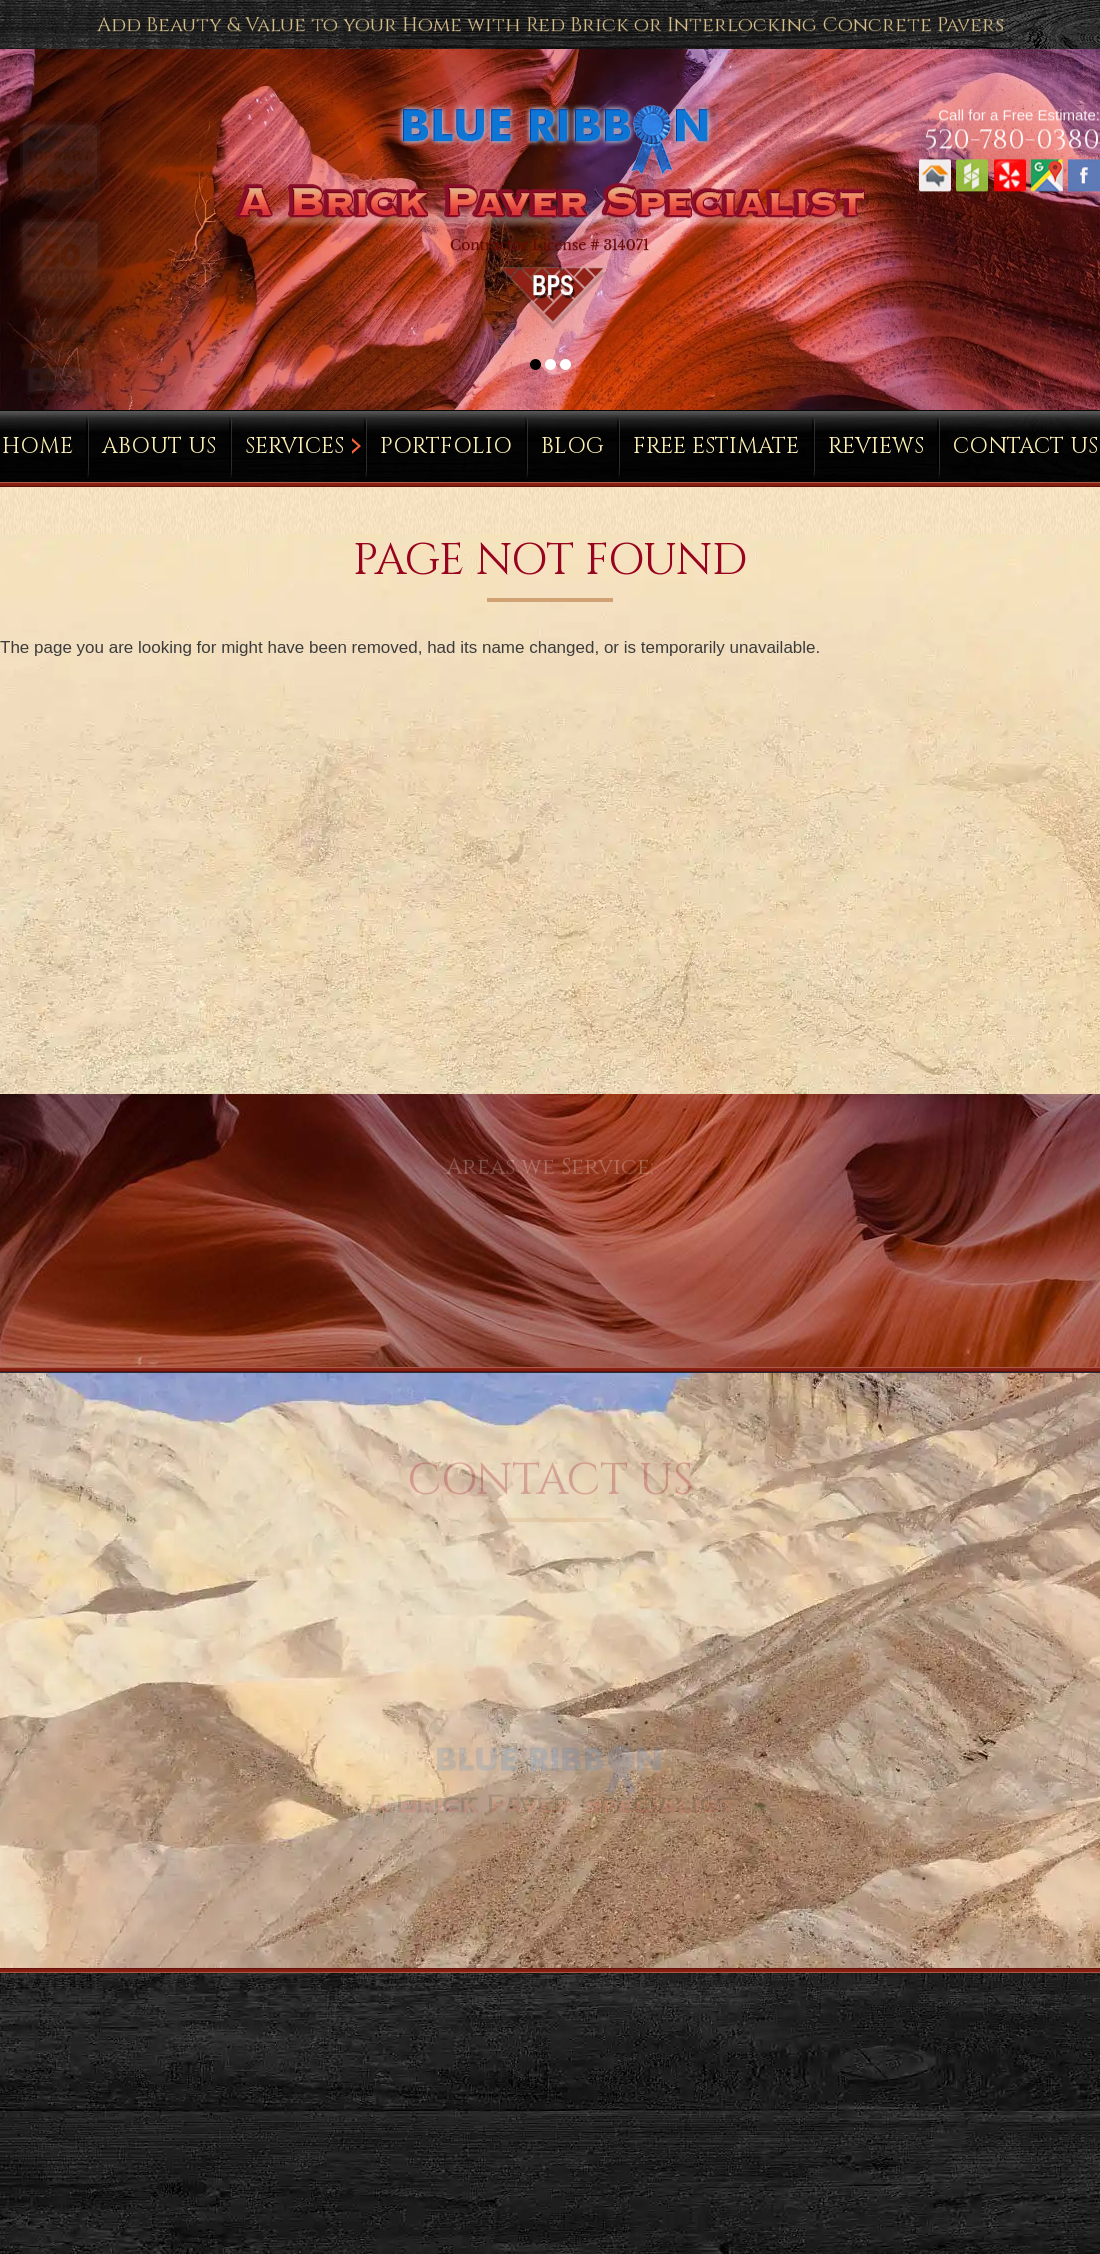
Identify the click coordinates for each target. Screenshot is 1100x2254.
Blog (572, 446)
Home (37, 446)
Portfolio (446, 446)
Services (294, 446)
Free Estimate (716, 446)
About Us (159, 446)
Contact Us (1025, 446)
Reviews (876, 446)
